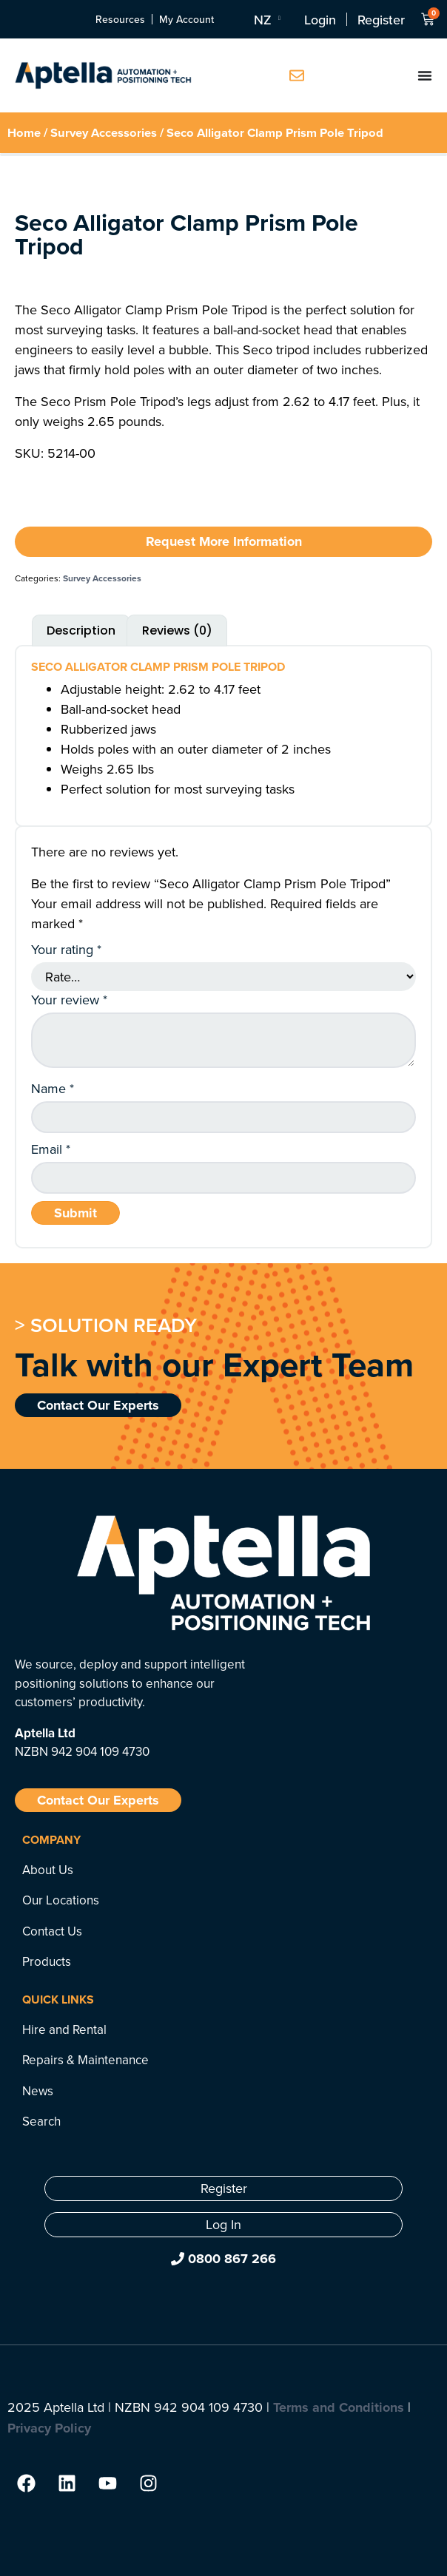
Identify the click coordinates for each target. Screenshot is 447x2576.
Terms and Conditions (338, 2407)
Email (50, 1149)
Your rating (66, 949)
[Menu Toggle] (424, 75)
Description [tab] (81, 630)
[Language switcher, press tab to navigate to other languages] (266, 19)
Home (24, 132)
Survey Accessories (103, 132)
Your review (69, 1000)
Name (52, 1088)
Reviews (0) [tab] (177, 630)
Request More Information (224, 541)
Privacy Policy (49, 2428)
